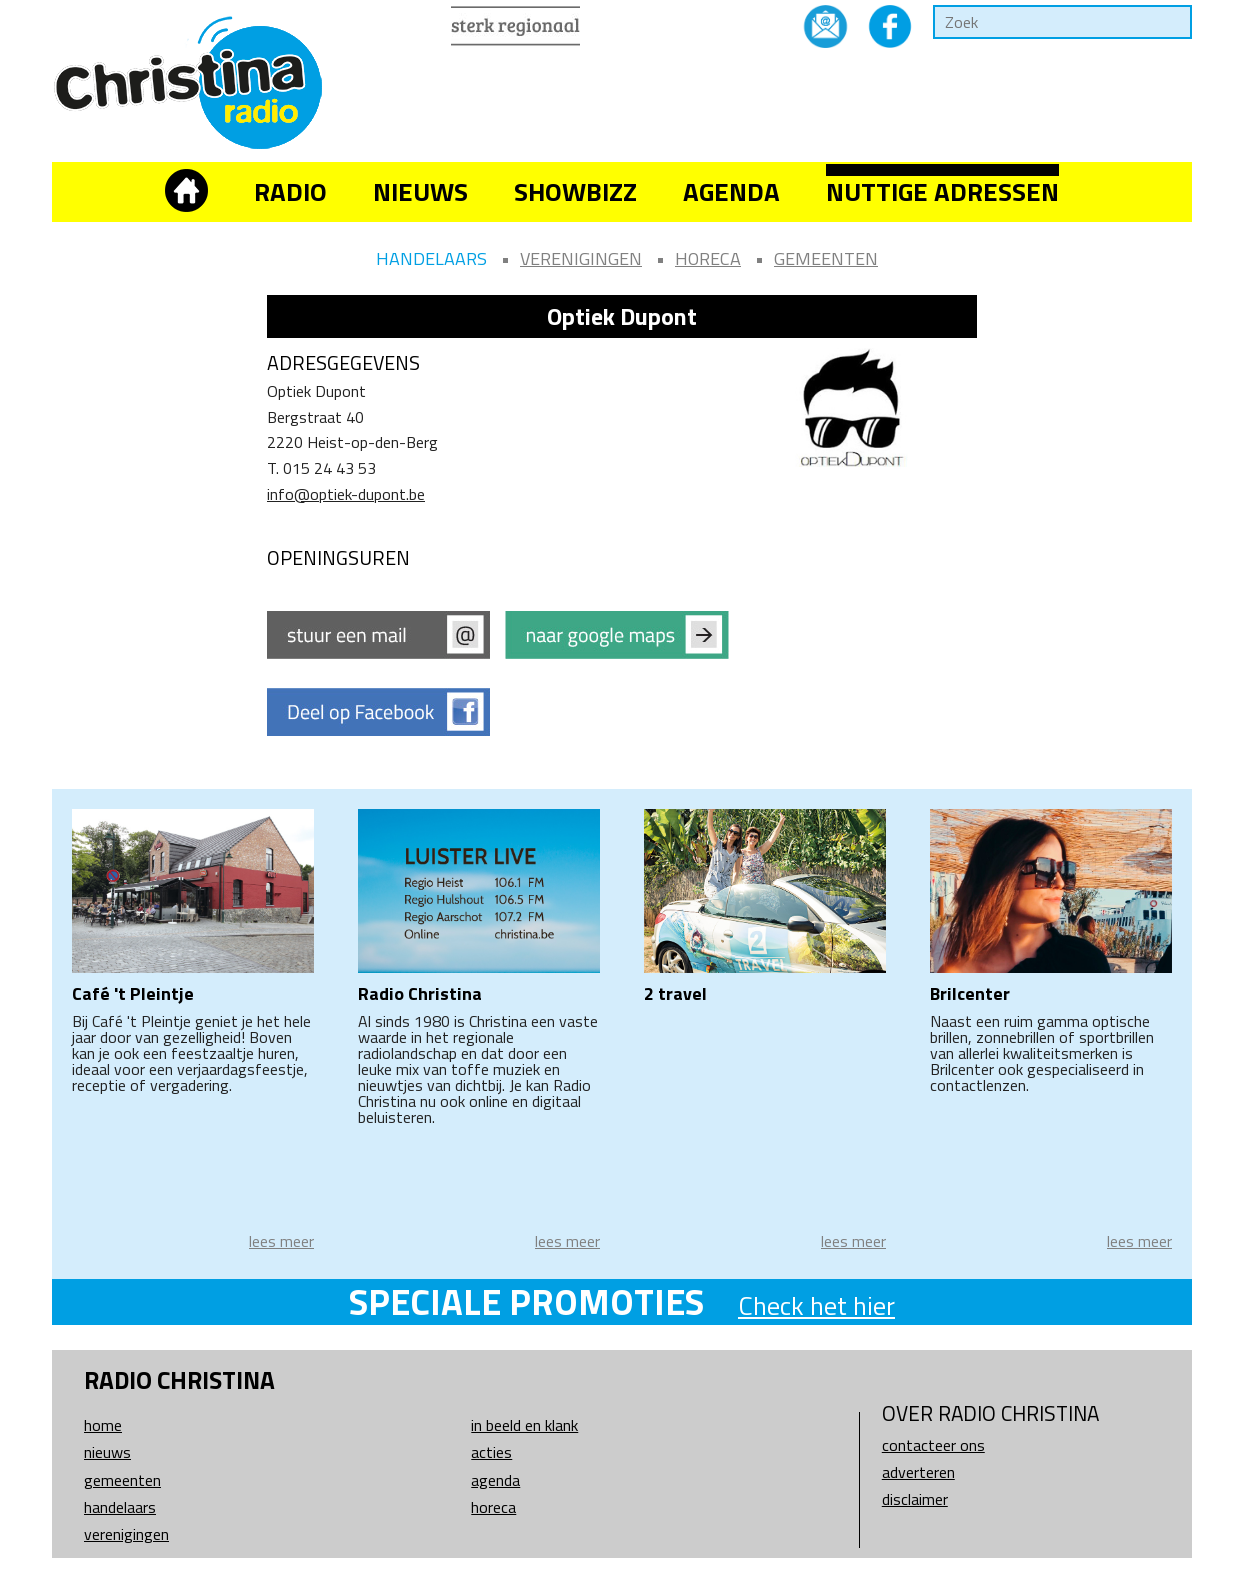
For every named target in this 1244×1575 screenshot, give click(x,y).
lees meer (281, 1241)
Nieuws (420, 191)
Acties (491, 1452)
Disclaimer (915, 1499)
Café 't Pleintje (133, 993)
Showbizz (575, 191)
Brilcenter (970, 993)
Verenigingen (581, 258)
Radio (290, 191)
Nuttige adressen (942, 191)
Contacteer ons (933, 1445)
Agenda (731, 191)
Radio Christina (420, 993)
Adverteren (918, 1472)
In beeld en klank (524, 1425)
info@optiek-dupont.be (346, 494)
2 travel (675, 993)
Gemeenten (826, 258)
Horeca (708, 258)
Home (103, 1425)
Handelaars (431, 258)
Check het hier (816, 1305)
